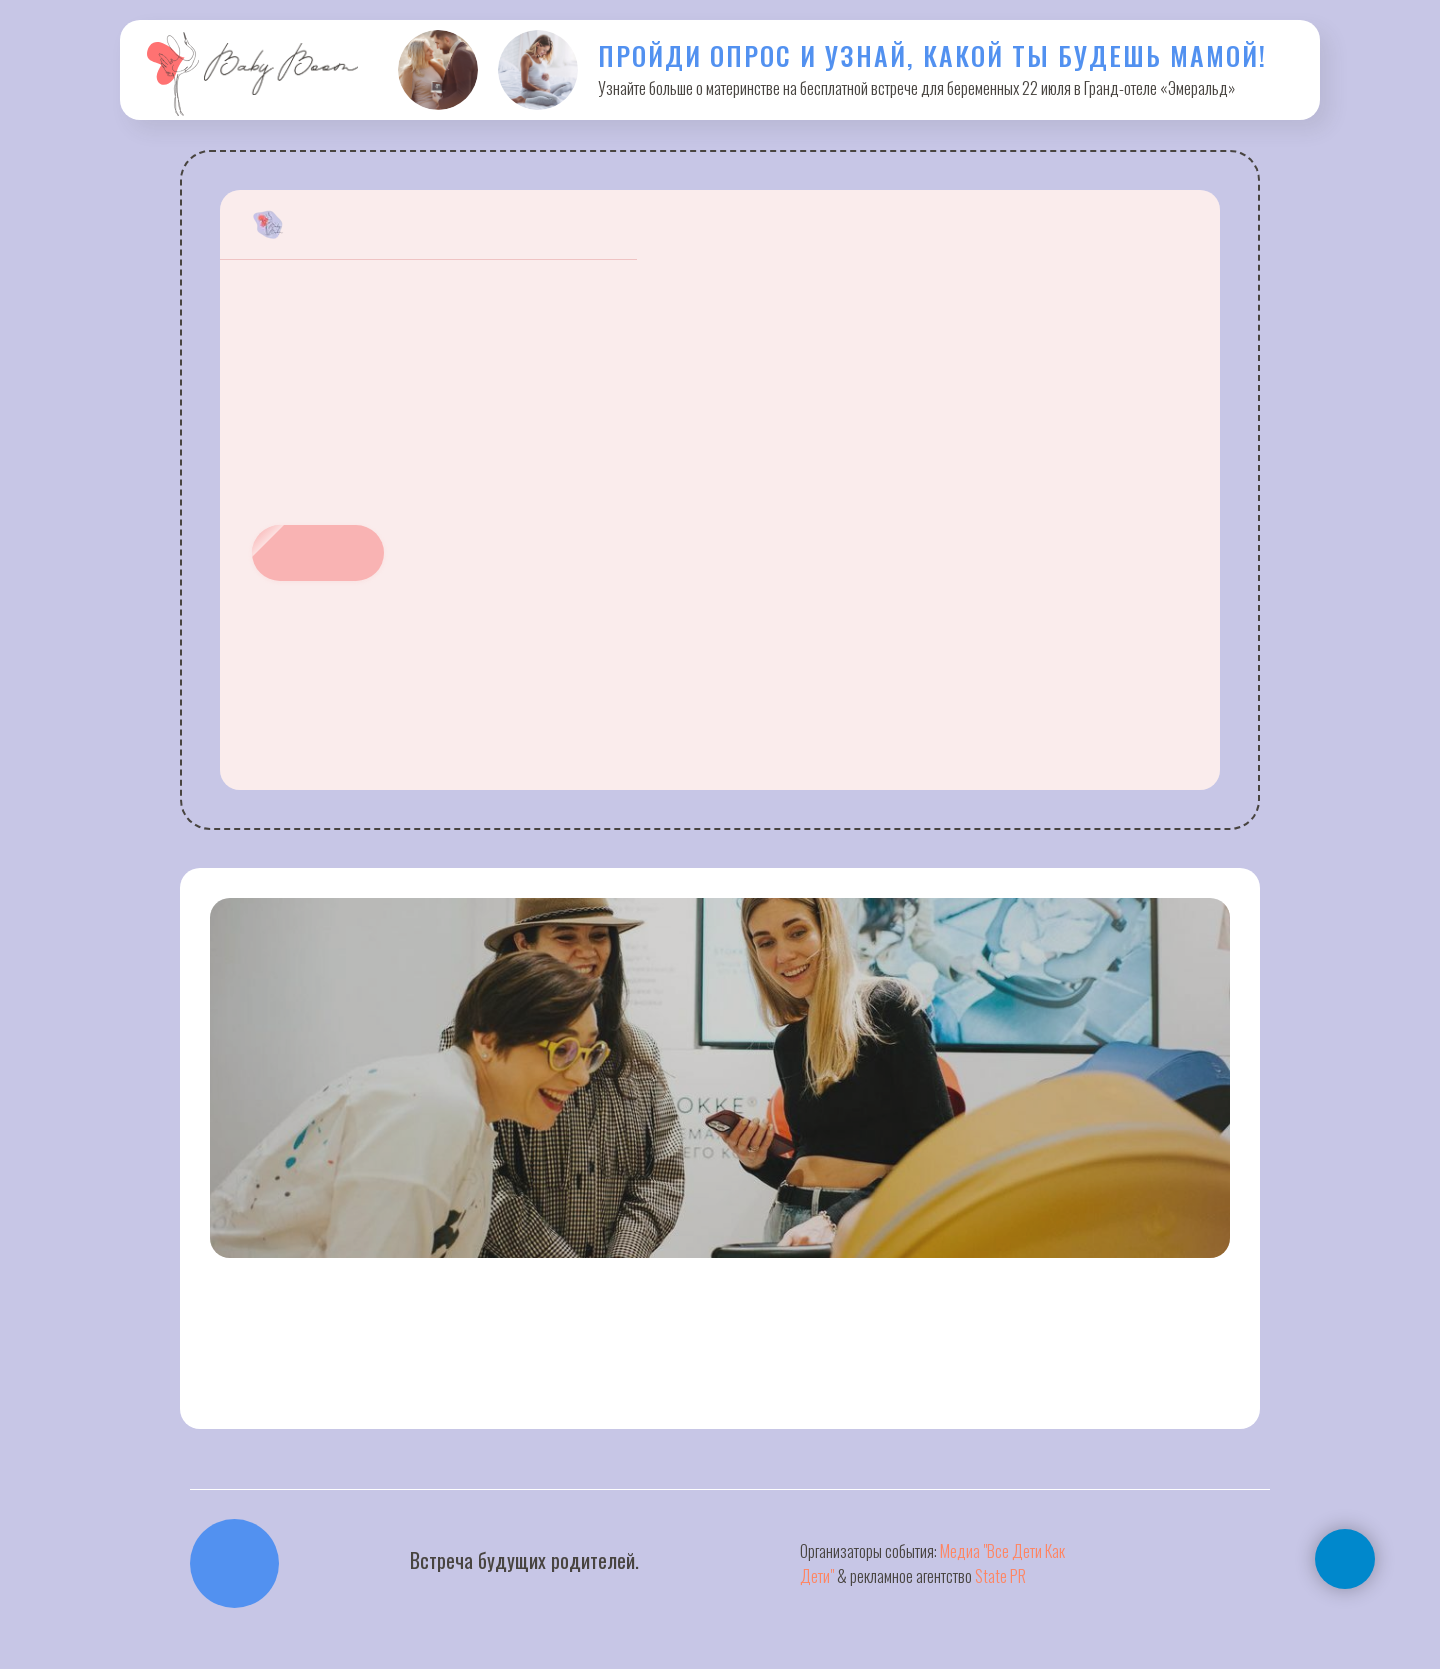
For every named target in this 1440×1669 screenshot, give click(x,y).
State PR (1000, 1576)
